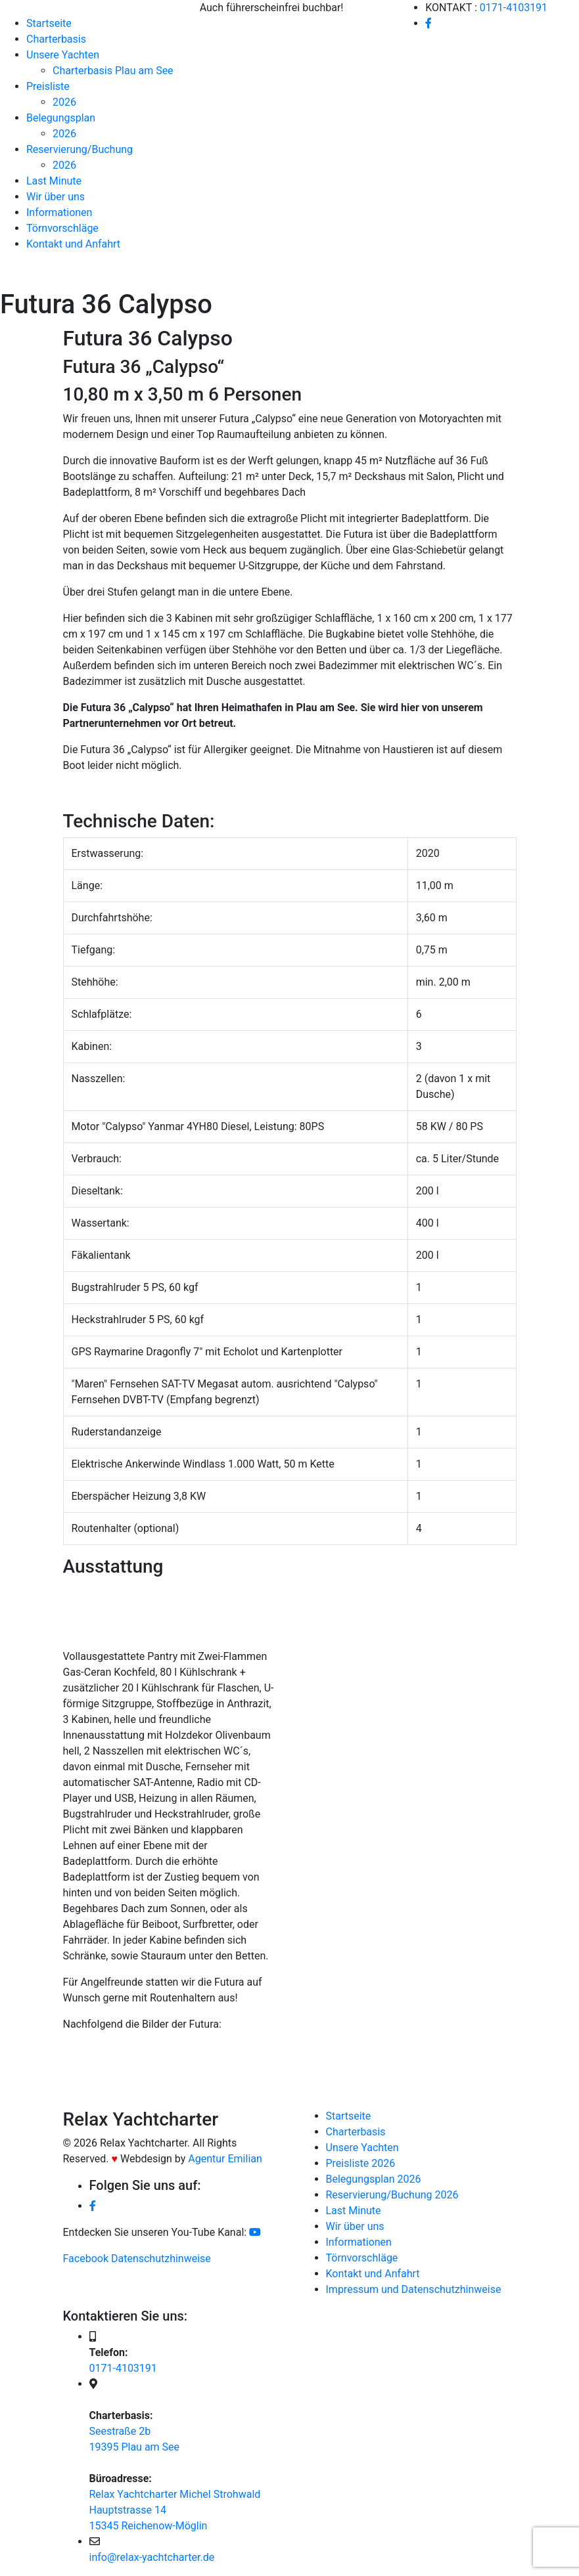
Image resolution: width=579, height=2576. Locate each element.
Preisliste (48, 86)
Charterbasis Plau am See (113, 70)
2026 (64, 102)
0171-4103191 (513, 7)
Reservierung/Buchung (79, 149)
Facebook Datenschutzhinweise (137, 2258)
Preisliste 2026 (361, 2163)
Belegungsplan (60, 118)
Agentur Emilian (225, 2158)
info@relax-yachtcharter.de (152, 2557)
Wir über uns (55, 196)
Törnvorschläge (62, 228)
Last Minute (53, 181)
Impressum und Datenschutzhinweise (413, 2289)
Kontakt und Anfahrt (73, 244)
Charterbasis (56, 39)
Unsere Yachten (62, 55)
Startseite (49, 23)
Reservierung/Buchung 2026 (392, 2195)
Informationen (59, 212)
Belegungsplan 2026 (373, 2179)
